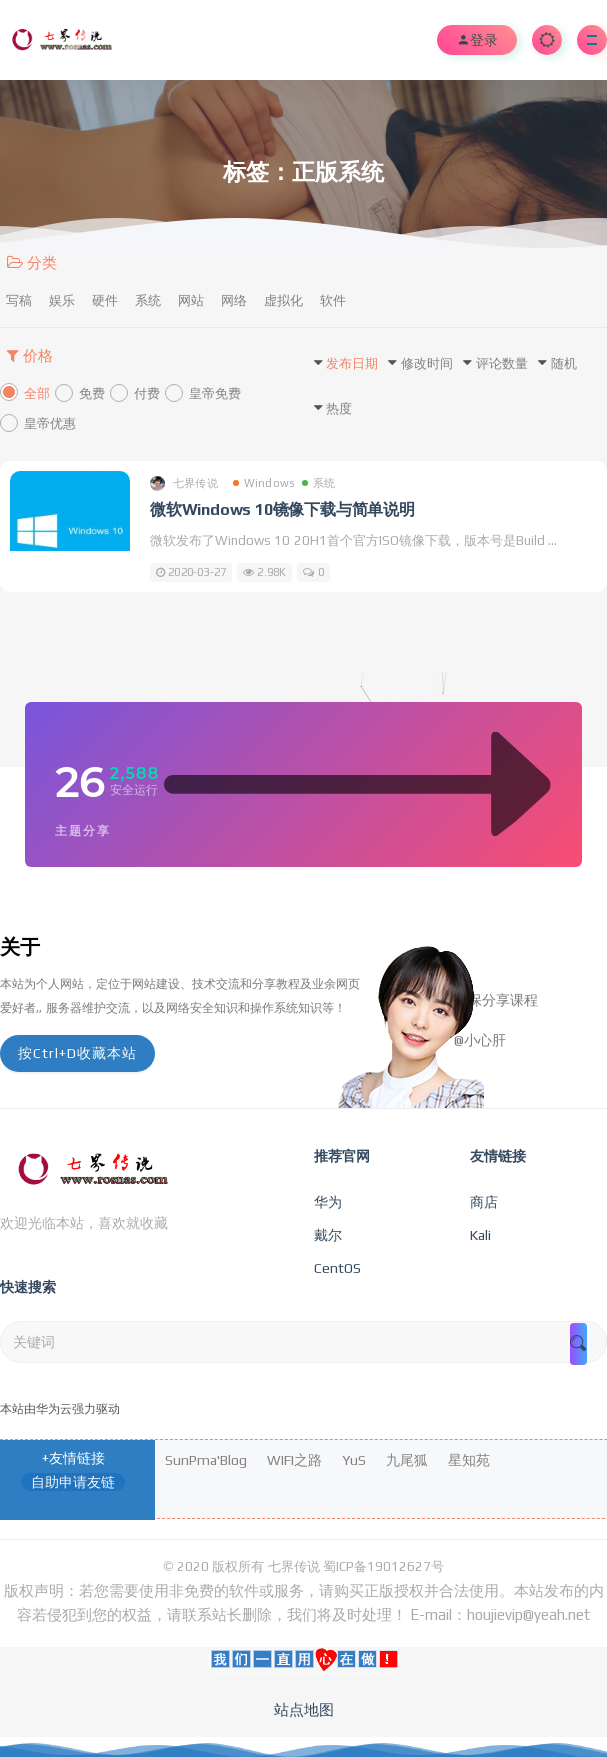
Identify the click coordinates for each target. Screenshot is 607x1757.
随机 (564, 363)
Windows (263, 483)
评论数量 (502, 363)
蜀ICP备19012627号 (383, 1566)
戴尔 (328, 1235)
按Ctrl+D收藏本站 (77, 1053)
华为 (328, 1202)
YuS (354, 1460)
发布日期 (352, 363)
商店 (484, 1202)
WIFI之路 (294, 1460)
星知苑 (469, 1460)
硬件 (105, 300)
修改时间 (427, 363)
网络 (234, 300)
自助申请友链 (73, 1482)
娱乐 (62, 300)
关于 (20, 946)
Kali (480, 1235)
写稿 (19, 300)
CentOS (337, 1268)
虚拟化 (283, 300)
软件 (333, 300)
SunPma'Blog (206, 1460)
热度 (339, 408)
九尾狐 (407, 1460)
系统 (148, 300)
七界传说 (184, 483)
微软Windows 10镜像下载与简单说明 (282, 509)
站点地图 (304, 1709)
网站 (191, 300)
